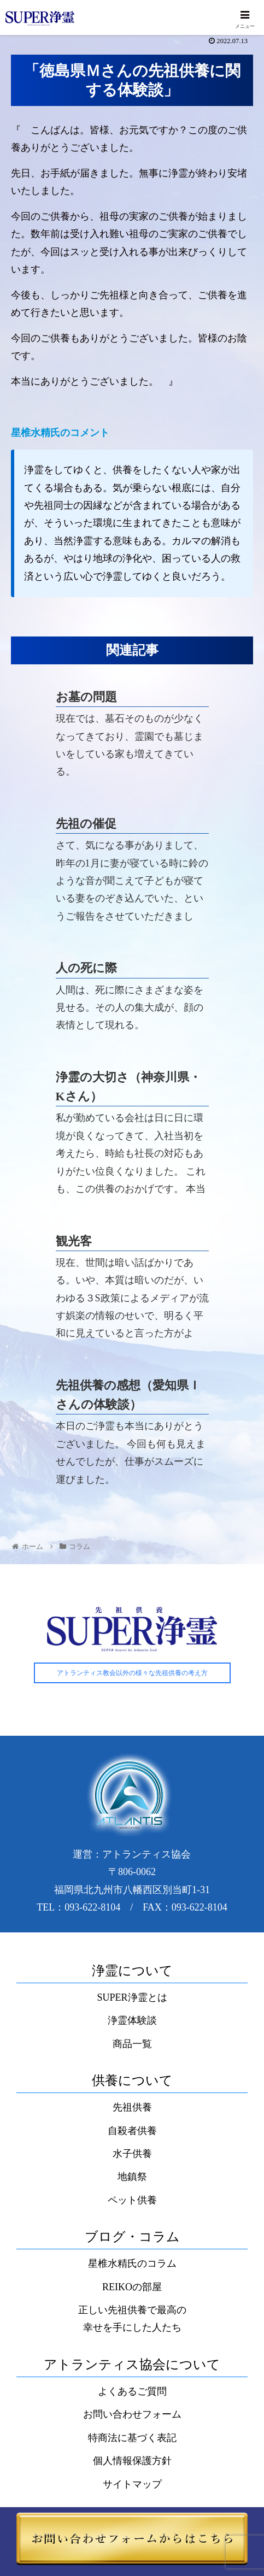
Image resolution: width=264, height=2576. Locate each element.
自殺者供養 (132, 2131)
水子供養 (132, 2154)
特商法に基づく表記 (132, 2438)
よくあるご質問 (132, 2392)
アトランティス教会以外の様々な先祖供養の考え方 (132, 1674)
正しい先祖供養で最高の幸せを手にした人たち (132, 2320)
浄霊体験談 (132, 2022)
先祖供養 (132, 2108)
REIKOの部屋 (132, 2288)
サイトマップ (132, 2485)
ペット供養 (132, 2201)
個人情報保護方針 (132, 2462)
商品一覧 (132, 2044)
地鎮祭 (132, 2178)
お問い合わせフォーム (132, 2415)
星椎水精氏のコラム (132, 2265)
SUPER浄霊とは (132, 1998)
